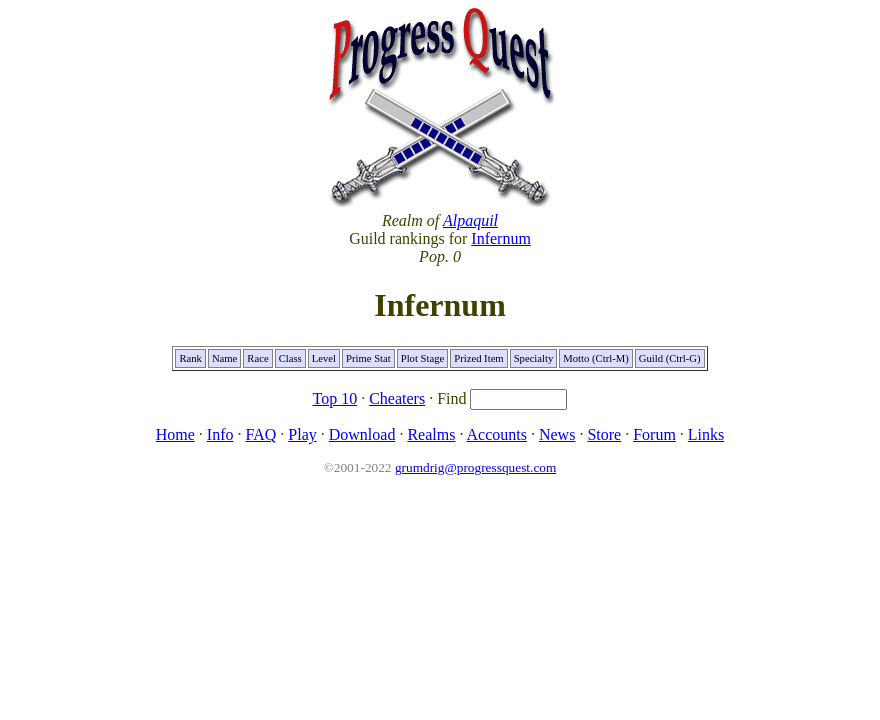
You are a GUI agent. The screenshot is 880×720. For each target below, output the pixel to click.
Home (175, 434)
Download (362, 434)
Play (302, 434)
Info (220, 434)
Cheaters (397, 398)
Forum (654, 434)
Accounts (497, 434)
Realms (431, 434)
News (557, 434)
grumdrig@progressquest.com (475, 467)
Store (604, 434)
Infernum (501, 238)
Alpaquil (470, 220)
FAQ (260, 434)
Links (706, 434)
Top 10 (335, 398)
